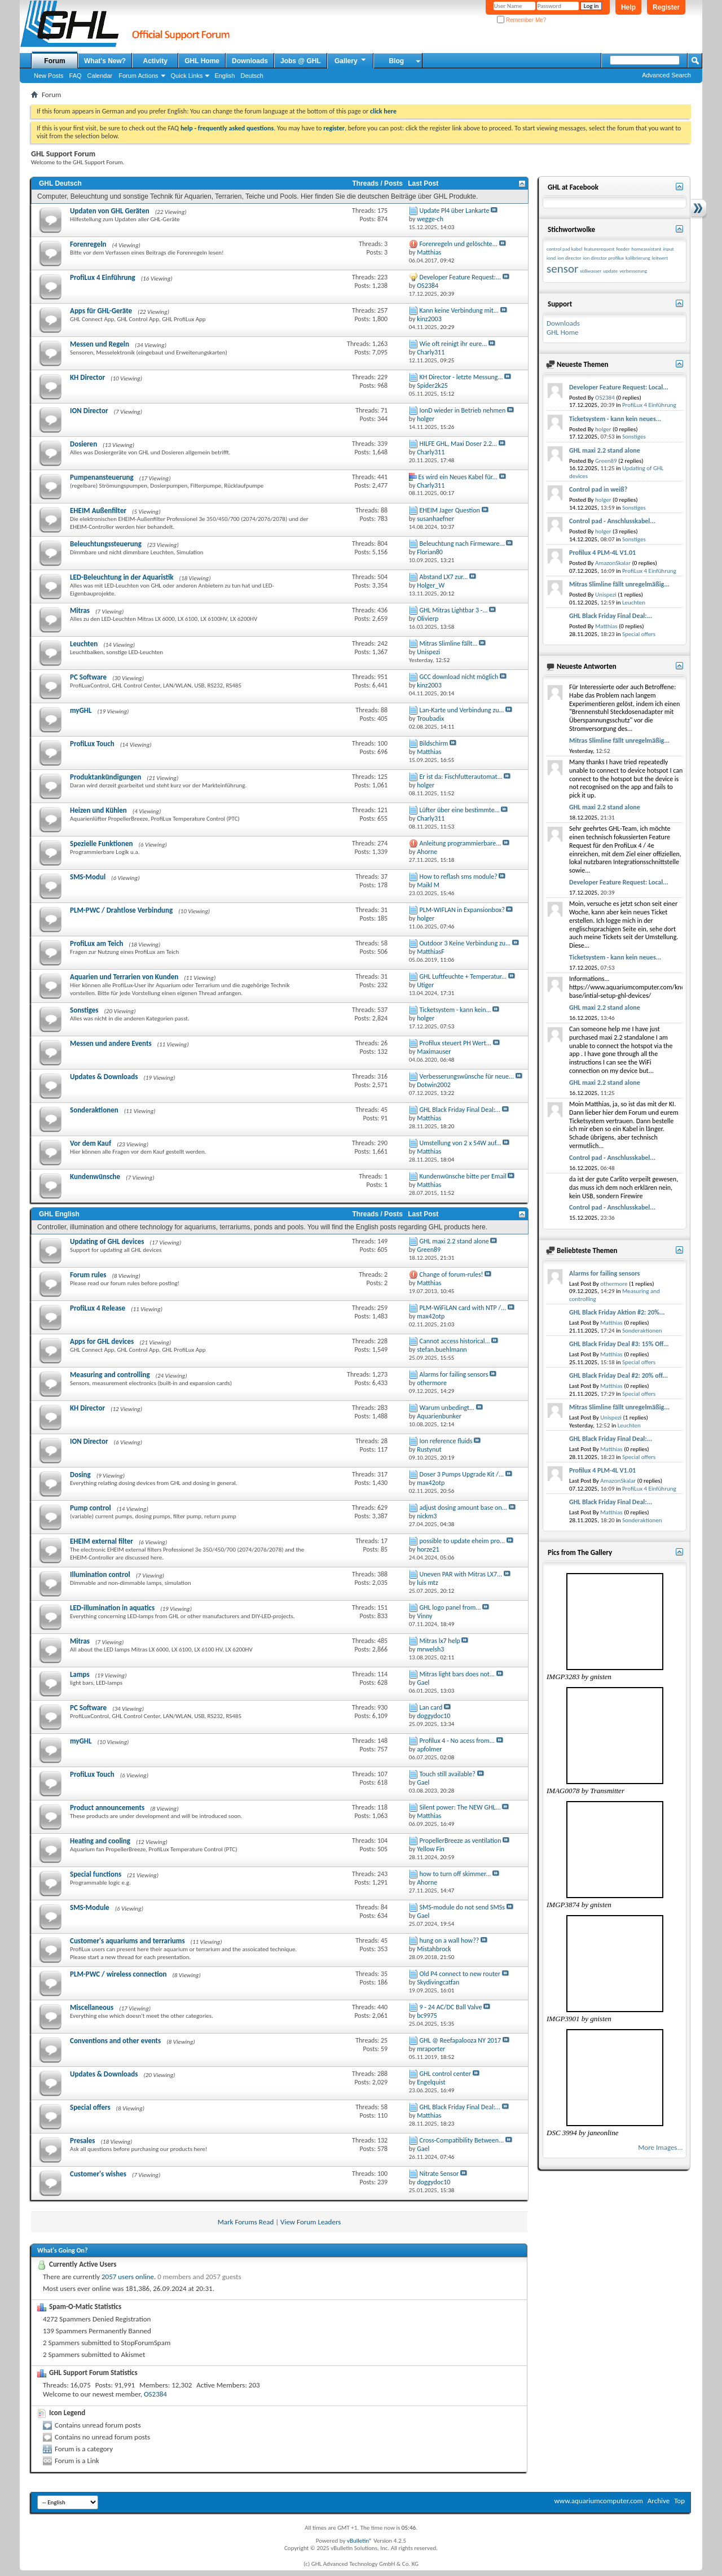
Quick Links (187, 75)
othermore (613, 1283)
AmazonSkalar (613, 563)
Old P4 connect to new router (460, 1974)
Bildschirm (434, 743)
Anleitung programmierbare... (460, 843)
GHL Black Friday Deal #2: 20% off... (618, 1375)
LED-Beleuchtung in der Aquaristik (122, 577)
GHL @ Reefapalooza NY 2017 (460, 2040)
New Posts (49, 75)
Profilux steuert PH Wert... (455, 1043)
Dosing (80, 1474)
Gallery (350, 60)
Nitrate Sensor (439, 2174)
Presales (82, 2140)
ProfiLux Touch (92, 743)
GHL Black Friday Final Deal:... (460, 1110)
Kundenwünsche (95, 1176)
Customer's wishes (98, 2174)
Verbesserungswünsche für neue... (467, 1076)
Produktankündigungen (105, 777)
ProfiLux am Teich (96, 943)
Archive (659, 2500)
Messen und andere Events (111, 1043)
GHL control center (445, 2074)
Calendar (100, 75)
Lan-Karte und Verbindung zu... (462, 710)
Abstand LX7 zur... (444, 577)
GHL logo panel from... (450, 1607)
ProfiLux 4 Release (97, 1308)
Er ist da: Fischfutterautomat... (461, 777)
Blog (396, 61)
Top (679, 2500)
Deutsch (251, 75)
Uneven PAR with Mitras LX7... (461, 1574)
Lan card (431, 1707)
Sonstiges (84, 1010)
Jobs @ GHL (300, 61)
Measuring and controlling (110, 1374)
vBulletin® (359, 2540)
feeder (623, 249)
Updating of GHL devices (107, 1241)
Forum (54, 61)
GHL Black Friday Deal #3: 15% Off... (619, 1344)
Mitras (80, 610)
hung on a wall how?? (449, 1940)
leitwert (660, 258)
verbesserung (633, 271)
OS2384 (155, 2394)
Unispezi (606, 594)
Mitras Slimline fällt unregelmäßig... (619, 584)
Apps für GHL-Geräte (101, 310)
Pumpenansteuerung (102, 477)
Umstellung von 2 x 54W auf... (460, 1143)
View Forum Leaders (310, 2222)
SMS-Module (89, 1907)
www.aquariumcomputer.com (598, 2500)
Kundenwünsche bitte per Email (463, 1176)
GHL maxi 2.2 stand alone (454, 1241)
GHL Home (201, 61)
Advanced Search (666, 75)
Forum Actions (138, 75)
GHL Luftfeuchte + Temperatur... (463, 976)
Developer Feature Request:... (460, 277)
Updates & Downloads (104, 1076)
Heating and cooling (100, 1841)
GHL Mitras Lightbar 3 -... (454, 610)
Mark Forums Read (246, 2222)
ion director (569, 258)
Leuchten (84, 643)
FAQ (75, 75)
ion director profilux (603, 258)
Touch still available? (448, 1774)
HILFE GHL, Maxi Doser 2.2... (459, 444)
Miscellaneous (91, 2007)
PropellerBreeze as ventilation (460, 1841)
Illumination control (100, 1574)
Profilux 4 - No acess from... (457, 1741)
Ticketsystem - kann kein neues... (615, 419)
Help (628, 7)
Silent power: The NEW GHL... (460, 1807)
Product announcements (107, 1807)
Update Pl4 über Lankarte (455, 210)
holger (603, 429)
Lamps (80, 1674)
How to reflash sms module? (459, 876)
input (668, 249)
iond (551, 258)
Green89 (606, 461)
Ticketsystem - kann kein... (455, 1010)
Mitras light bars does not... (457, 1674)
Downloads (250, 61)
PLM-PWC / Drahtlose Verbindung (121, 910)
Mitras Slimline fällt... (449, 643)
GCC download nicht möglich (459, 677)
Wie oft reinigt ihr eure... (453, 344)
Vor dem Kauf (90, 1143)
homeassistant (646, 249)
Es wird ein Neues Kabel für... (458, 477)
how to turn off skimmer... (455, 1874)
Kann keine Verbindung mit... (459, 310)
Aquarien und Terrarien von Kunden (124, 976)
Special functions (95, 1874)
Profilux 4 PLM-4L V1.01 (602, 553)
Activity (155, 61)
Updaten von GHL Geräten (109, 211)
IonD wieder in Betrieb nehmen (463, 410)
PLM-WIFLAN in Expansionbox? (462, 910)
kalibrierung (638, 258)
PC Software (88, 677)
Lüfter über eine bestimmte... (460, 810)
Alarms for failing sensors (454, 1374)
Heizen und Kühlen (98, 810)
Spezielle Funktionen (101, 843)
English (224, 75)
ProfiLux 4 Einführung (102, 277)
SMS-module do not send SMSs (462, 1907)
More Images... (660, 2147)
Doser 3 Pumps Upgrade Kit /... (462, 1474)
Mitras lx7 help (440, 1641)
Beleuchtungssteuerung (106, 544)
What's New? (105, 61)
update (610, 271)
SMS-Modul (87, 877)
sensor (562, 268)
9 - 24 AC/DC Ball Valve (451, 2007)
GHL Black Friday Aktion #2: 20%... (617, 1312)
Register (666, 7)
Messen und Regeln (99, 344)
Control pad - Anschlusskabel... (612, 521)
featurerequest (599, 249)
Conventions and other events (115, 2040)
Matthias (606, 626)
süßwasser (590, 271)
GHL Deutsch (60, 183)
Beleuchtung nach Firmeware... (462, 543)
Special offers (90, 2107)
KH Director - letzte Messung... (461, 377)
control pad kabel (564, 249)
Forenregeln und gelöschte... (459, 244)
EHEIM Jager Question (450, 510)
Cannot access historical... (455, 1341)
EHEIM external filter (101, 1541)
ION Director (89, 410)
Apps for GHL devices (102, 1341)
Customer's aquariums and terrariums (127, 1941)
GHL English (59, 1214)
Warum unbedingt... (447, 1408)
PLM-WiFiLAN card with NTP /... (463, 1308)
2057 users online (128, 2276)
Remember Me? (521, 20)
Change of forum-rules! (451, 1274)
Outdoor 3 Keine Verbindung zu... (465, 943)
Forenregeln (88, 244)
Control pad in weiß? (598, 489)
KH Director (87, 377)
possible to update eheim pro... (462, 1541)
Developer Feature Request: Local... (618, 387)
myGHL (80, 710)
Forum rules (88, 1275)
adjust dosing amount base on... (463, 1508)
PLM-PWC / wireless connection (118, 1974)
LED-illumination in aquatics (112, 1608)
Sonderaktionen (94, 1110)
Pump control (90, 1508)
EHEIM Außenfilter (98, 510)
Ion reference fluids (446, 1441)
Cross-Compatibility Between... (462, 2140)
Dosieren (83, 444)
